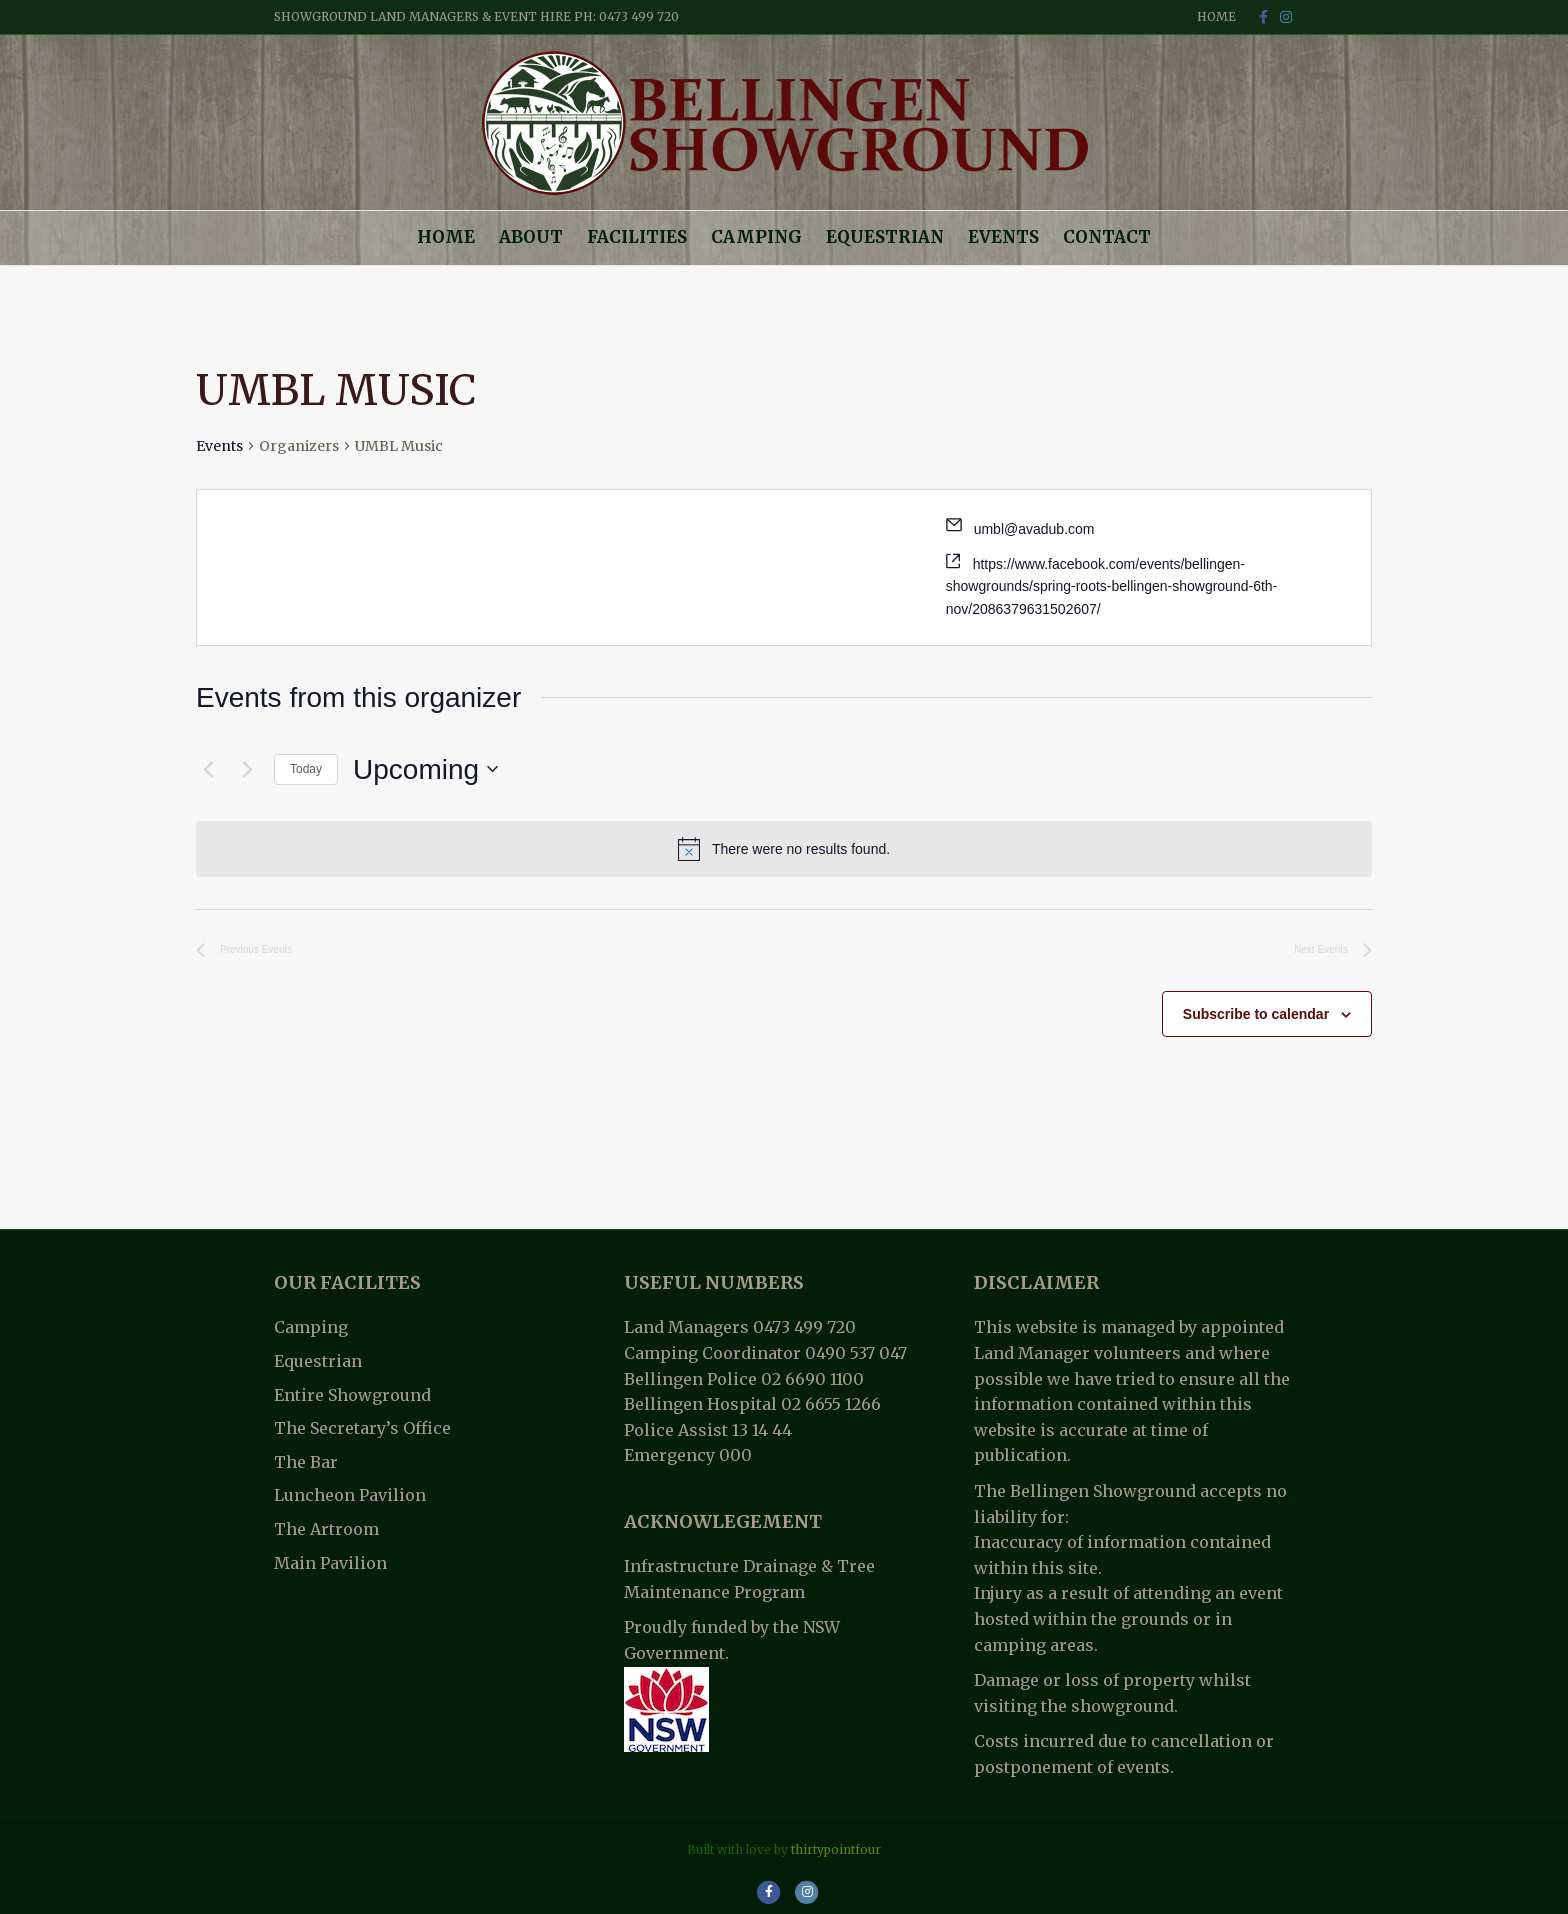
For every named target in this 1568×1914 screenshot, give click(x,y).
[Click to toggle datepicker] (425, 770)
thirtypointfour (836, 1849)
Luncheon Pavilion (350, 1495)
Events (1003, 237)
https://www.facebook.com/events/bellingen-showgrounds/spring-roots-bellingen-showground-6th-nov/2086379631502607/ (1112, 586)
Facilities (637, 237)
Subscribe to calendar (1256, 1014)
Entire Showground (352, 1395)
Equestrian (885, 237)
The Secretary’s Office (362, 1428)
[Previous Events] (208, 769)
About (531, 237)
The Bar (306, 1462)
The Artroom (326, 1529)
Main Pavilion (330, 1563)
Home (1216, 16)
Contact (1107, 237)
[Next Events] (247, 769)
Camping (756, 237)
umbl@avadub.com (1034, 529)
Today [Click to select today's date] (306, 769)
